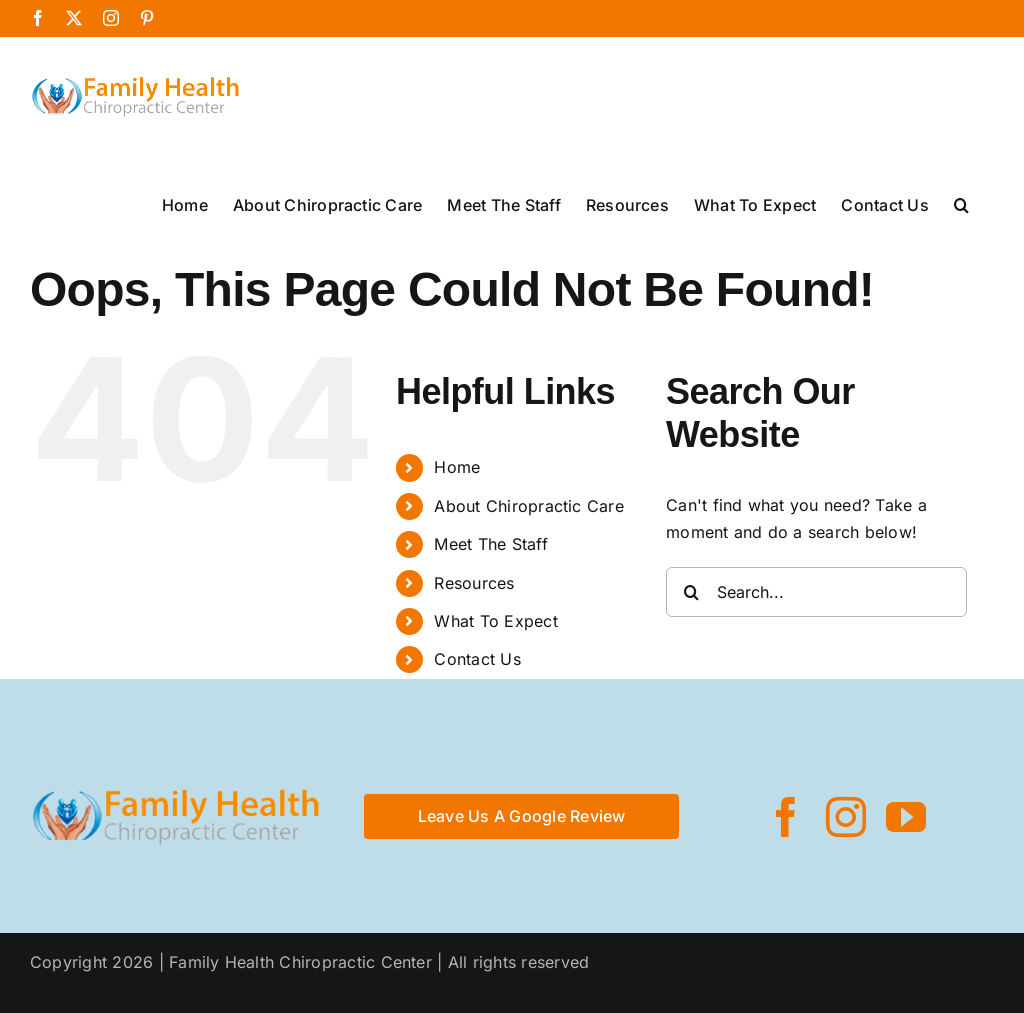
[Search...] (816, 592)
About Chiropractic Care (529, 506)
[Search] (691, 592)
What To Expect (495, 621)
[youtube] (906, 817)
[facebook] (786, 817)
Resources (474, 583)
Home (457, 467)
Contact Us (477, 659)
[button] (961, 203)
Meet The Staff (490, 544)
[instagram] (846, 817)
